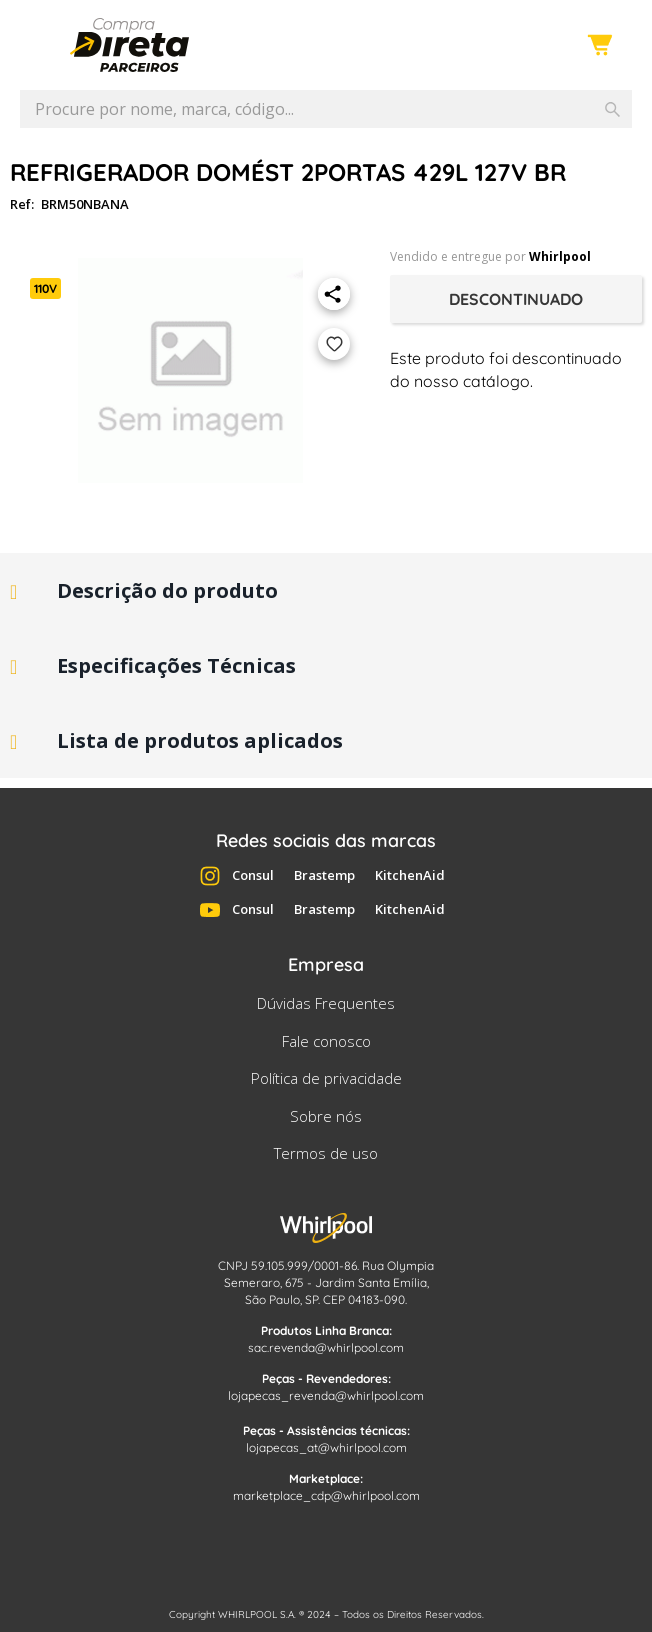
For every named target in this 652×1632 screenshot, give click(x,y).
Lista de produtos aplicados (200, 740)
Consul (253, 875)
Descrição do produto (167, 590)
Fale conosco (326, 1041)
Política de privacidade (326, 1078)
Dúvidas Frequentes (326, 1003)
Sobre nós (326, 1116)
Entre (549, 46)
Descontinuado (516, 299)
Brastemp (324, 875)
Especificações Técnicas (176, 665)
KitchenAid (410, 875)
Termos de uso (326, 1153)
